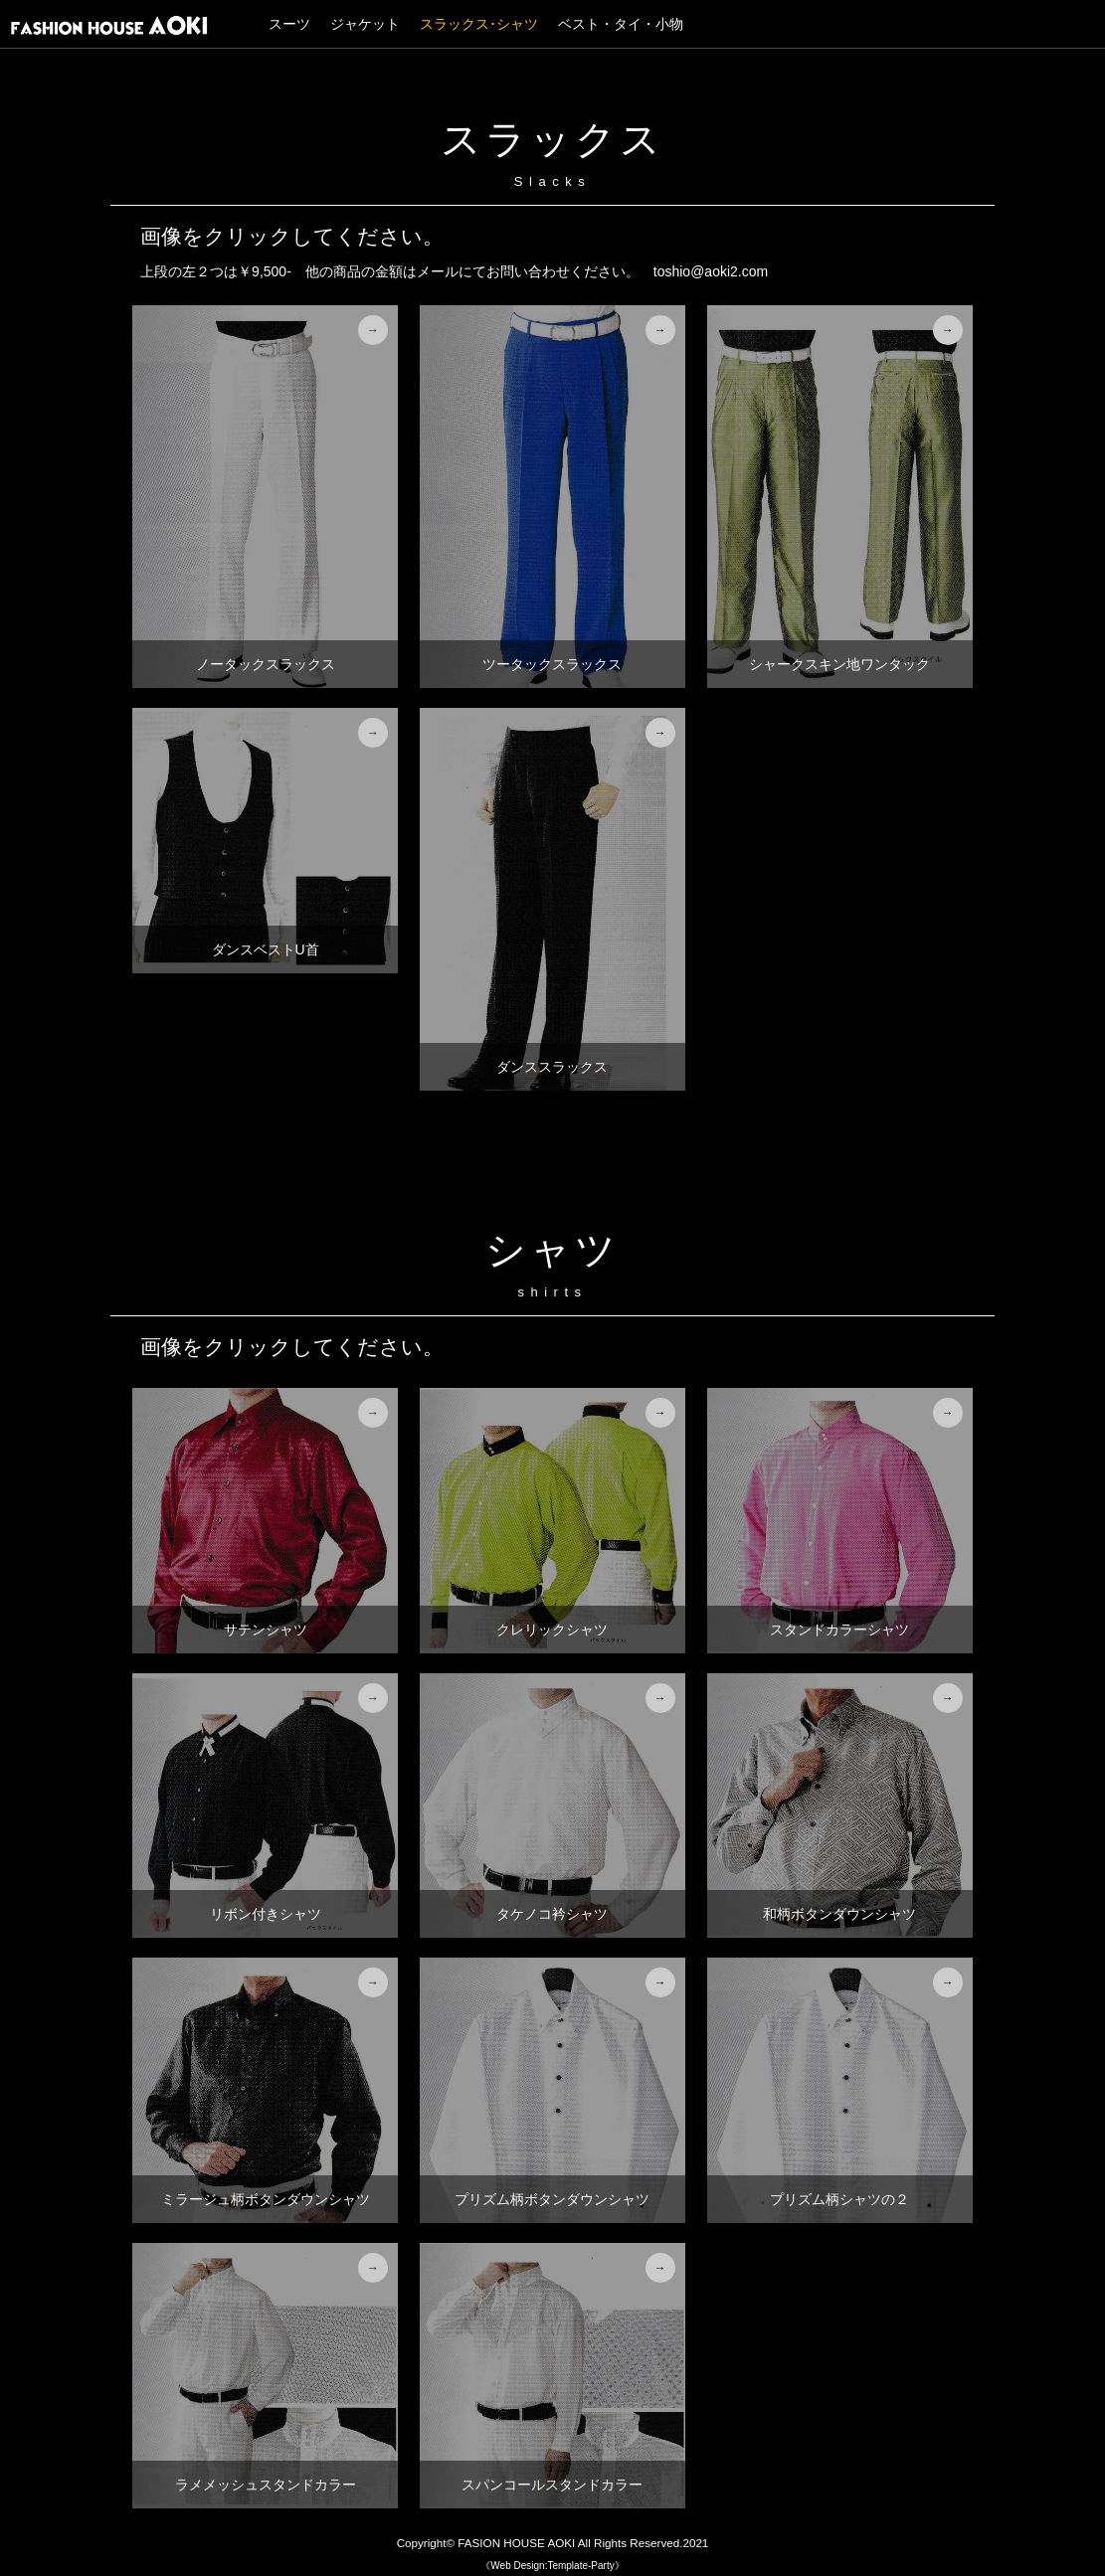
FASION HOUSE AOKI (516, 2542)
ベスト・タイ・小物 (620, 24)
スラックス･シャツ (479, 24)
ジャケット (365, 24)
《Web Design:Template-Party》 (552, 2565)
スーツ (289, 24)
